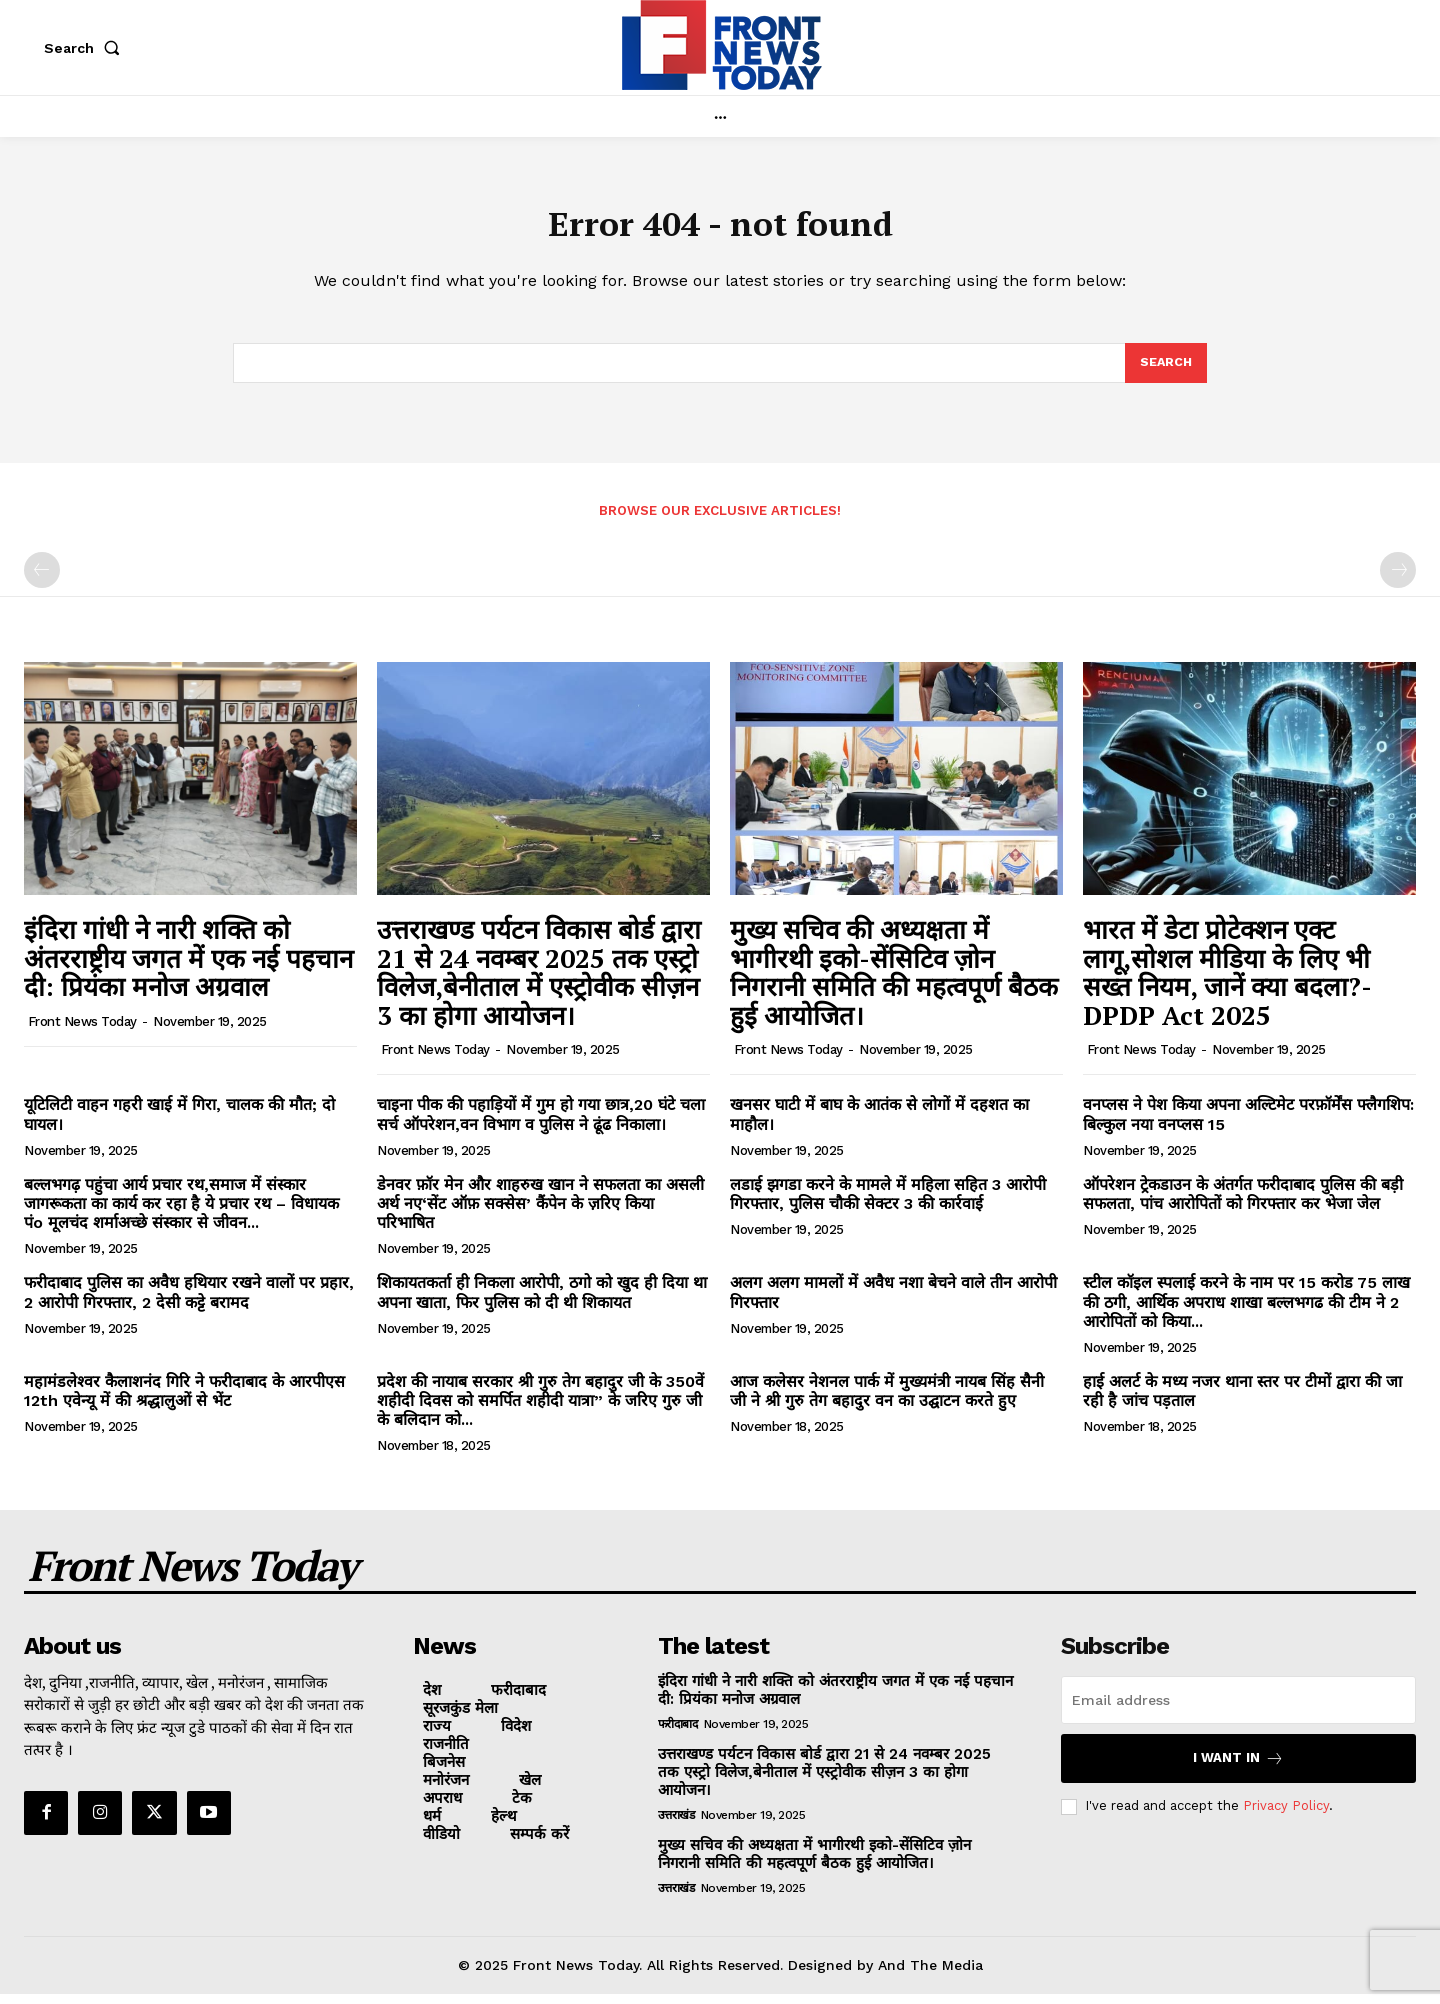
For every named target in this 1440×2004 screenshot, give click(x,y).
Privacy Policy (1286, 1816)
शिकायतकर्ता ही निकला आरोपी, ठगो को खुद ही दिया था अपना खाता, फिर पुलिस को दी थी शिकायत (542, 1303)
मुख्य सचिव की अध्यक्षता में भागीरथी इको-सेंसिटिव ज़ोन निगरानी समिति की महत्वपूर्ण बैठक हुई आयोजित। (894, 983)
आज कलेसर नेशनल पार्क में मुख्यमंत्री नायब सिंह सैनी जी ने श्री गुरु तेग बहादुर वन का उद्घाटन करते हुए (887, 1402)
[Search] (1165, 372)
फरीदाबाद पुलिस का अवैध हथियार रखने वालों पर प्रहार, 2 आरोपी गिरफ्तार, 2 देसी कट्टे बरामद (189, 1303)
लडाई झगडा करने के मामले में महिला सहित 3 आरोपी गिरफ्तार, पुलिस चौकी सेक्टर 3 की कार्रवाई (888, 1204)
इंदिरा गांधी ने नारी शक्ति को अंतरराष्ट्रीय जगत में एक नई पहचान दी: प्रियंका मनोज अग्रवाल (188, 968)
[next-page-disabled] (1398, 581)
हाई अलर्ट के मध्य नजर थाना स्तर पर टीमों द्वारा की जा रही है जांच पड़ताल (1242, 1402)
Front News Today (82, 1031)
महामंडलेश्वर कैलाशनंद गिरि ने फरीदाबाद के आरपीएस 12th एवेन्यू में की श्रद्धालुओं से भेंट (184, 1402)
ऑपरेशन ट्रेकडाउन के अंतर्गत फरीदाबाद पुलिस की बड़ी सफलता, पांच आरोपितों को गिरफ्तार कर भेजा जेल (1243, 1204)
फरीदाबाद (678, 1734)
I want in (1238, 1768)
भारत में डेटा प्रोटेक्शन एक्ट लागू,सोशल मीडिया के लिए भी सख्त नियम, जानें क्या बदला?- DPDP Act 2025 (1227, 983)
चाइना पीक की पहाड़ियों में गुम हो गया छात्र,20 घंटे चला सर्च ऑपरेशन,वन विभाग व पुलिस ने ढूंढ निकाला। (541, 1125)
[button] (86, 48)
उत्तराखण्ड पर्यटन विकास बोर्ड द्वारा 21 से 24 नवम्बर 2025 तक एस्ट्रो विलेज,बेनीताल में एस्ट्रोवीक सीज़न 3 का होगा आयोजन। (539, 983)
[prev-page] (42, 581)
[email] (1238, 1710)
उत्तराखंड (676, 1825)
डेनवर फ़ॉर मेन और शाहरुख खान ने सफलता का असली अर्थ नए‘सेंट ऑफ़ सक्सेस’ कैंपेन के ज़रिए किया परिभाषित (540, 1213)
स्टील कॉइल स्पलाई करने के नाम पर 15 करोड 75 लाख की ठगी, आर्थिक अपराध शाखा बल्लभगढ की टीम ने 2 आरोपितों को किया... (1246, 1312)
